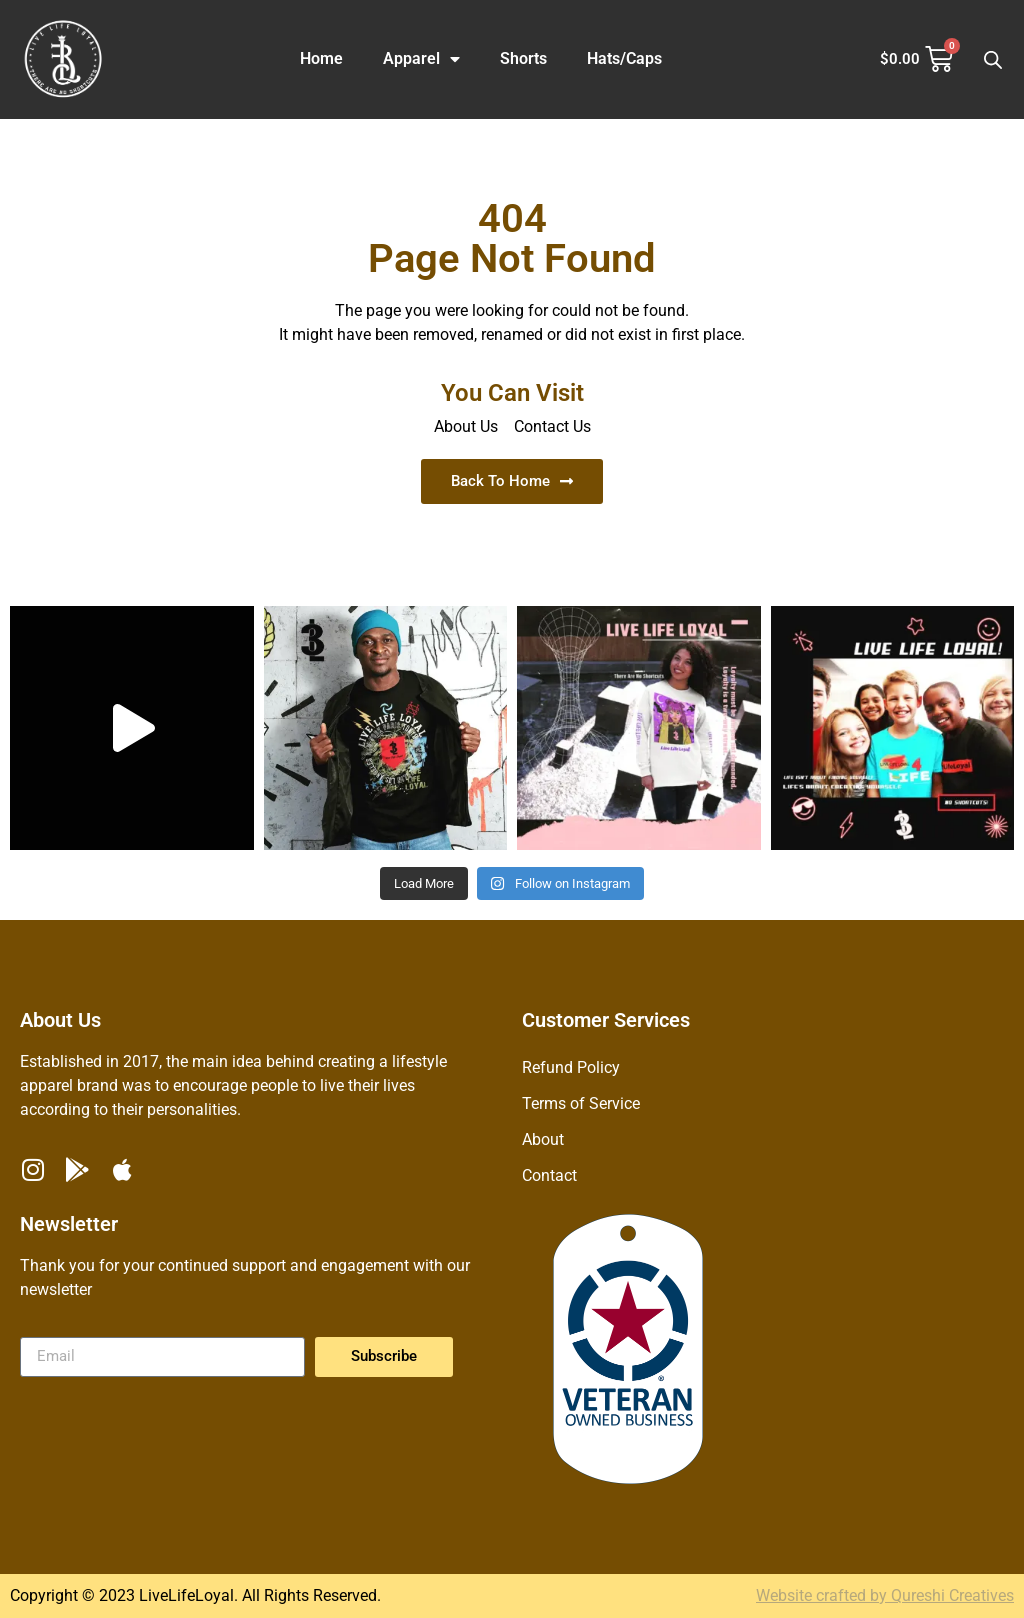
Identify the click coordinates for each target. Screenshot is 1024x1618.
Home (321, 58)
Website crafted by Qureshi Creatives (885, 1595)
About (543, 1139)
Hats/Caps (624, 58)
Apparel (421, 59)
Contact (549, 1175)
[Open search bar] (993, 60)
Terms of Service (581, 1103)
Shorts (523, 58)
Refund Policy (571, 1067)
